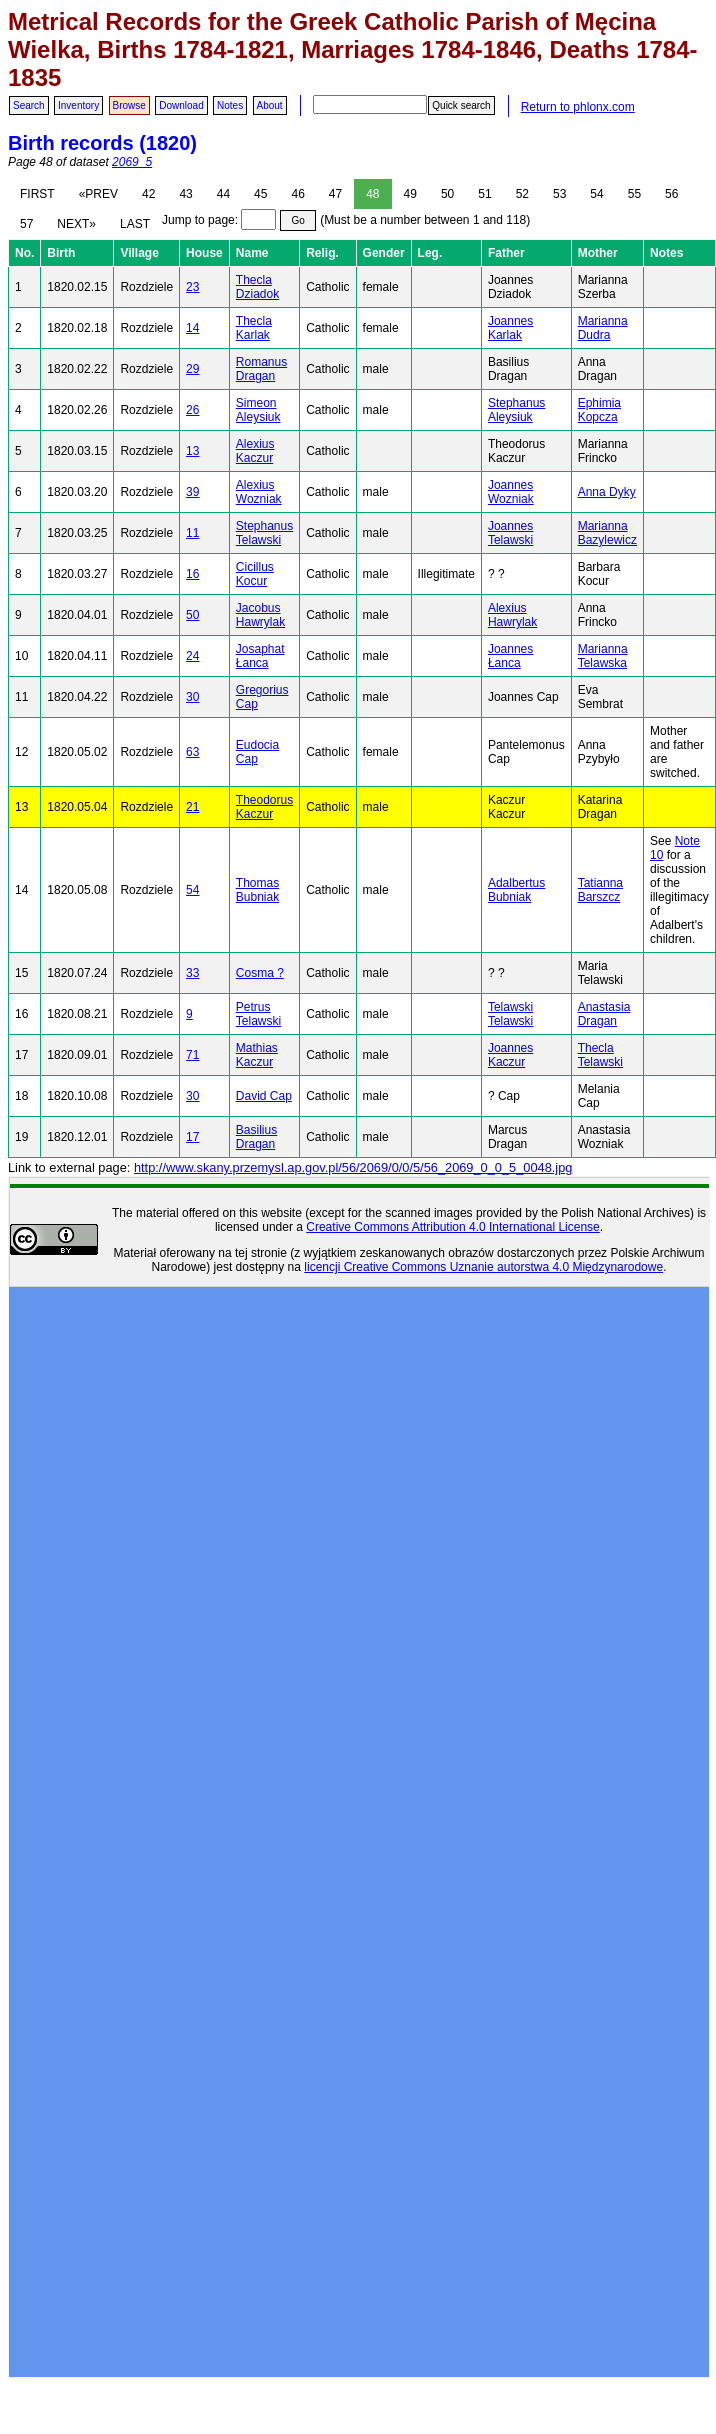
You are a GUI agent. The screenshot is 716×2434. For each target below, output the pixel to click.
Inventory (78, 105)
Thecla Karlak (254, 328)
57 (26, 224)
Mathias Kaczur (257, 1055)
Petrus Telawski (258, 1014)
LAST (135, 224)
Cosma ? (260, 973)
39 (192, 492)
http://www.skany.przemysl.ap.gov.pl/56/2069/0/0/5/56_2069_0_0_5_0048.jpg (353, 1167)
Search (29, 105)
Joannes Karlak (510, 328)
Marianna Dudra (603, 328)
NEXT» (76, 224)
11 (192, 533)
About (270, 105)
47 (335, 194)
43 (185, 194)
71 (192, 1055)
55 (634, 194)
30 (192, 697)
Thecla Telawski (600, 1055)
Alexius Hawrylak (512, 615)
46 (297, 194)
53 (559, 194)
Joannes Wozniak (511, 492)
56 (671, 194)
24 (192, 656)
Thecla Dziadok (257, 287)
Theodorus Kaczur (264, 807)
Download (181, 105)
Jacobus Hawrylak (260, 615)
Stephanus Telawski (264, 533)
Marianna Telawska (603, 656)
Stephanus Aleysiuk (516, 410)
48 (372, 194)
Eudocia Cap (257, 752)
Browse (129, 105)
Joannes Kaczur (510, 1055)
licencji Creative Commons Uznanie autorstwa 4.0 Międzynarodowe (483, 1267)
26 (192, 410)
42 (148, 194)
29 (192, 369)
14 (192, 328)
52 (522, 194)
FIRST (37, 194)
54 (596, 194)
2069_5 (132, 162)
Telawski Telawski (510, 1014)
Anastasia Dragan (604, 1014)
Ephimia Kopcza (599, 410)
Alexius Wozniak (259, 492)
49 (410, 194)
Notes (230, 105)
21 (192, 807)
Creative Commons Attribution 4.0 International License (453, 1227)
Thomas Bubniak (257, 890)
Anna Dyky (607, 492)
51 (484, 194)
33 (192, 973)
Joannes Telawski (510, 533)
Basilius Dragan (256, 1137)
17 (192, 1137)
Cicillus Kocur (255, 574)
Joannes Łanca (510, 656)
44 (223, 194)
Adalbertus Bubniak (516, 890)
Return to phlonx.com (578, 107)
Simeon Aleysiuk (258, 410)
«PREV (98, 194)
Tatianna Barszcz (600, 890)
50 (447, 194)
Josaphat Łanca (260, 656)
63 (192, 752)
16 (192, 574)
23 (192, 287)
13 (192, 451)
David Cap (264, 1096)
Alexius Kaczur (255, 451)
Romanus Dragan (261, 369)
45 (260, 194)
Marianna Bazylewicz (607, 533)
